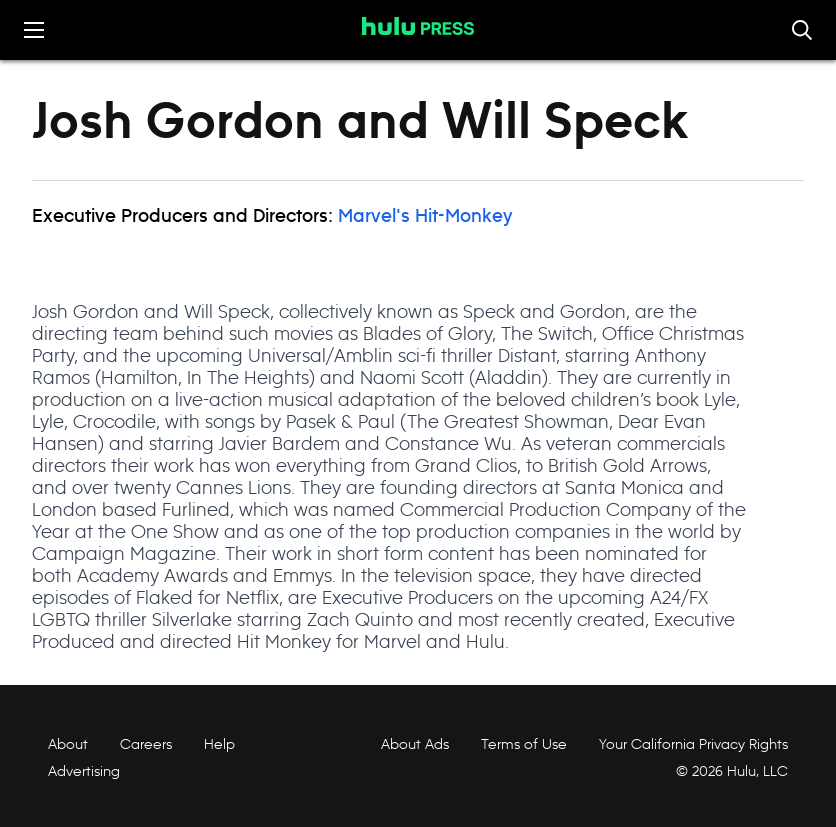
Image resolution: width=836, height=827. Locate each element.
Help (219, 744)
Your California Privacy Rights (693, 744)
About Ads (413, 744)
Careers (146, 744)
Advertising (84, 771)
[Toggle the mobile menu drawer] (34, 30)
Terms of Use (524, 744)
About (68, 744)
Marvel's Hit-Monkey (425, 217)
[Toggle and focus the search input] (802, 30)
